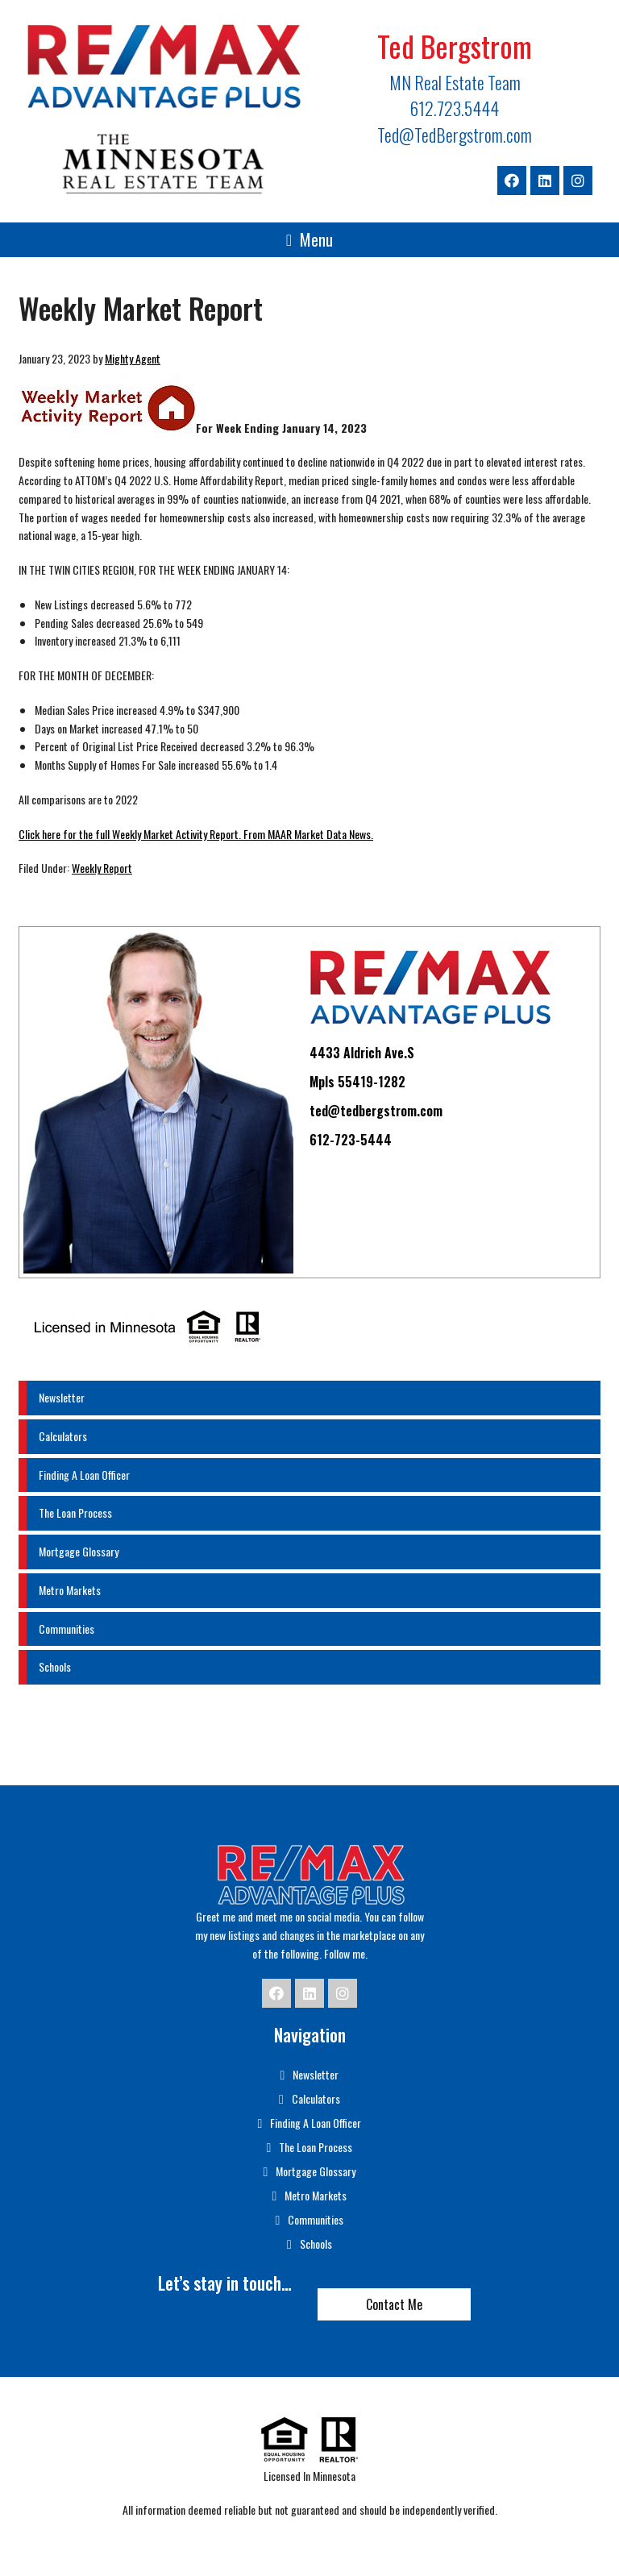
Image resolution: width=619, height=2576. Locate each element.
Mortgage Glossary (78, 1551)
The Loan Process (75, 1512)
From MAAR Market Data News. (307, 833)
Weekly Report (102, 867)
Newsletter (62, 1397)
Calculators (63, 1435)
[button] (309, 239)
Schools (55, 1666)
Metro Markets (70, 1589)
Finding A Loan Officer (84, 1474)
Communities (66, 1628)
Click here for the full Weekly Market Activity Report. (130, 833)
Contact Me (394, 2304)
